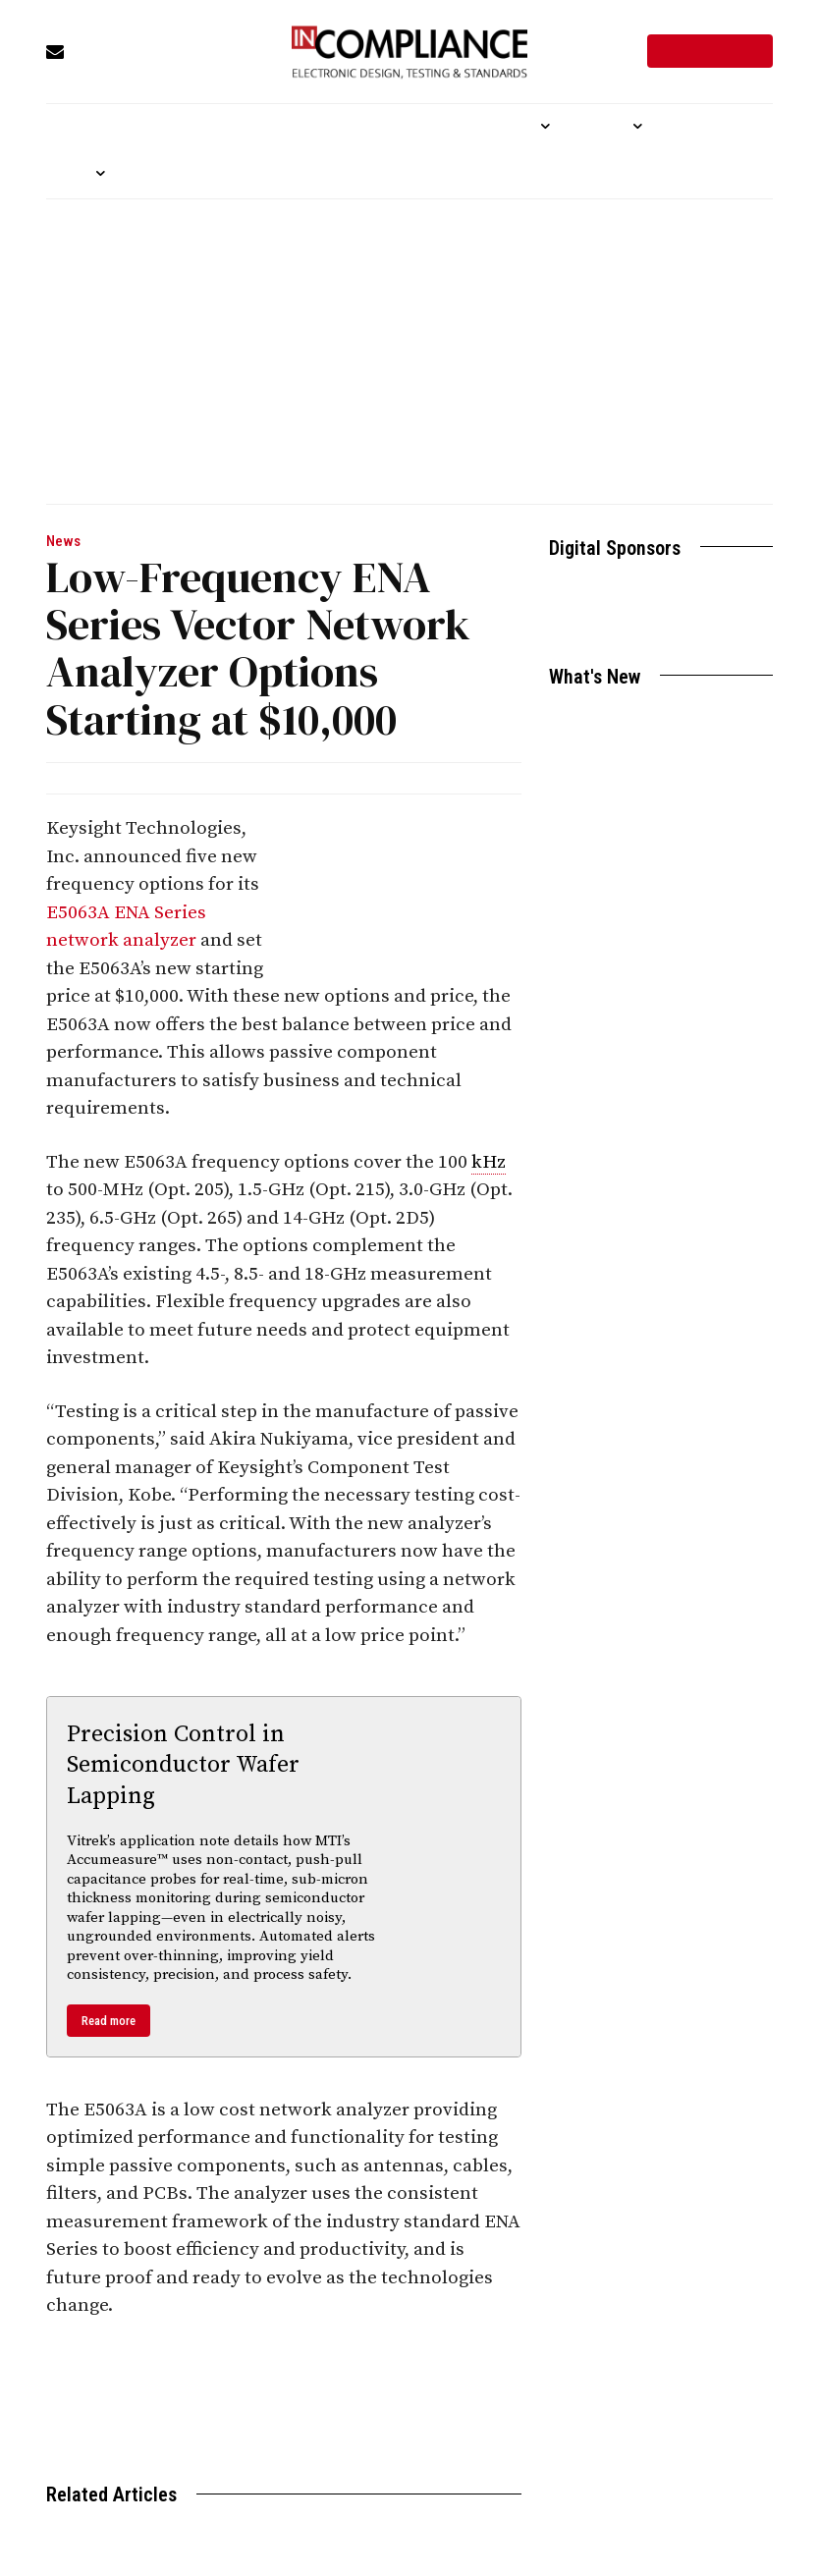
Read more (109, 2020)
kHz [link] (488, 1162)
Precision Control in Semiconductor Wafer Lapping (183, 1765)
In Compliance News (248, 778)
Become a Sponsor (661, 621)
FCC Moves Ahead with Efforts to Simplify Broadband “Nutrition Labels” (651, 862)
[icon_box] (131, 53)
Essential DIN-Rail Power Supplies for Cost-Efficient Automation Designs (653, 779)
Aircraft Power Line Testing (634, 718)
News (63, 541)
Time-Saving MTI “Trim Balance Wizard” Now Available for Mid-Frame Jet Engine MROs (645, 1005)
